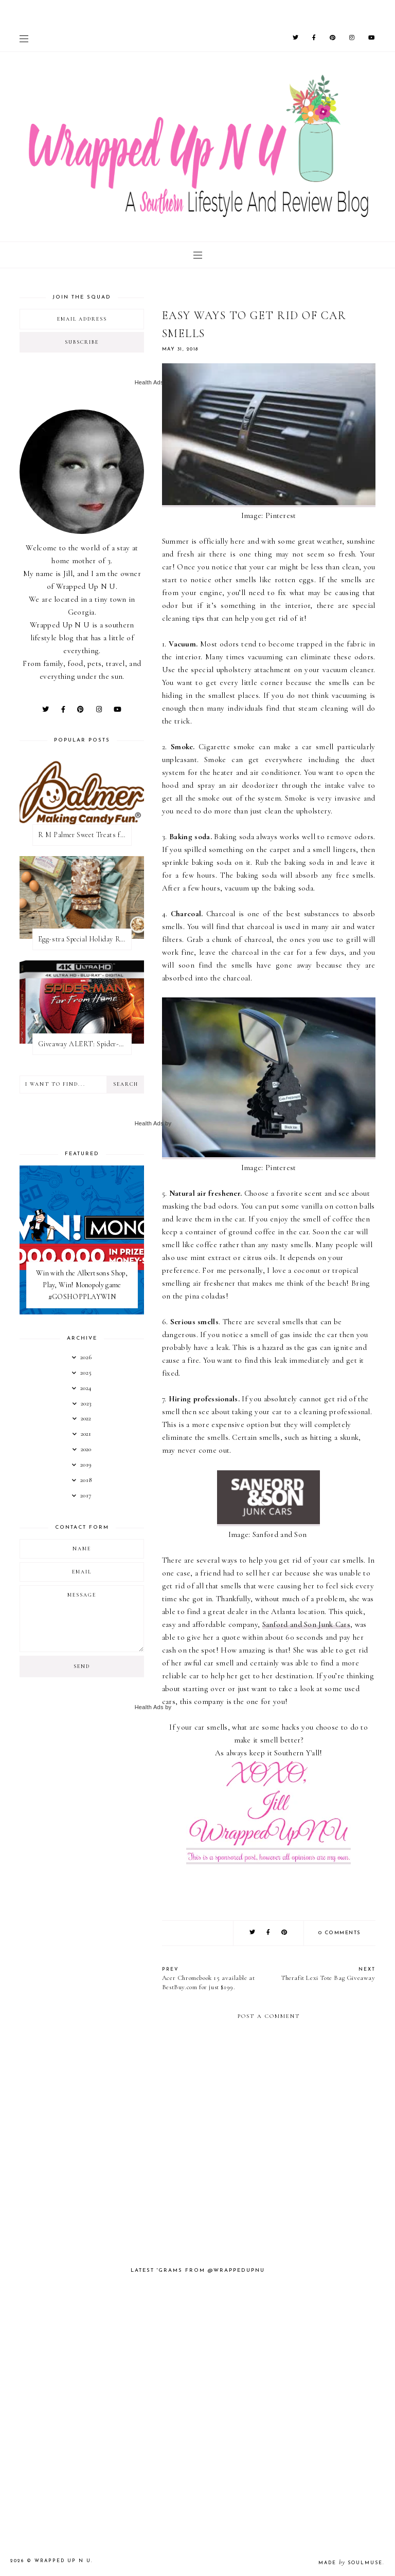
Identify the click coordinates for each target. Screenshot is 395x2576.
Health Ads (149, 382)
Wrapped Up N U (62, 2561)
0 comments (339, 1933)
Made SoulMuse (350, 2563)
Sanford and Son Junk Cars (306, 1624)
